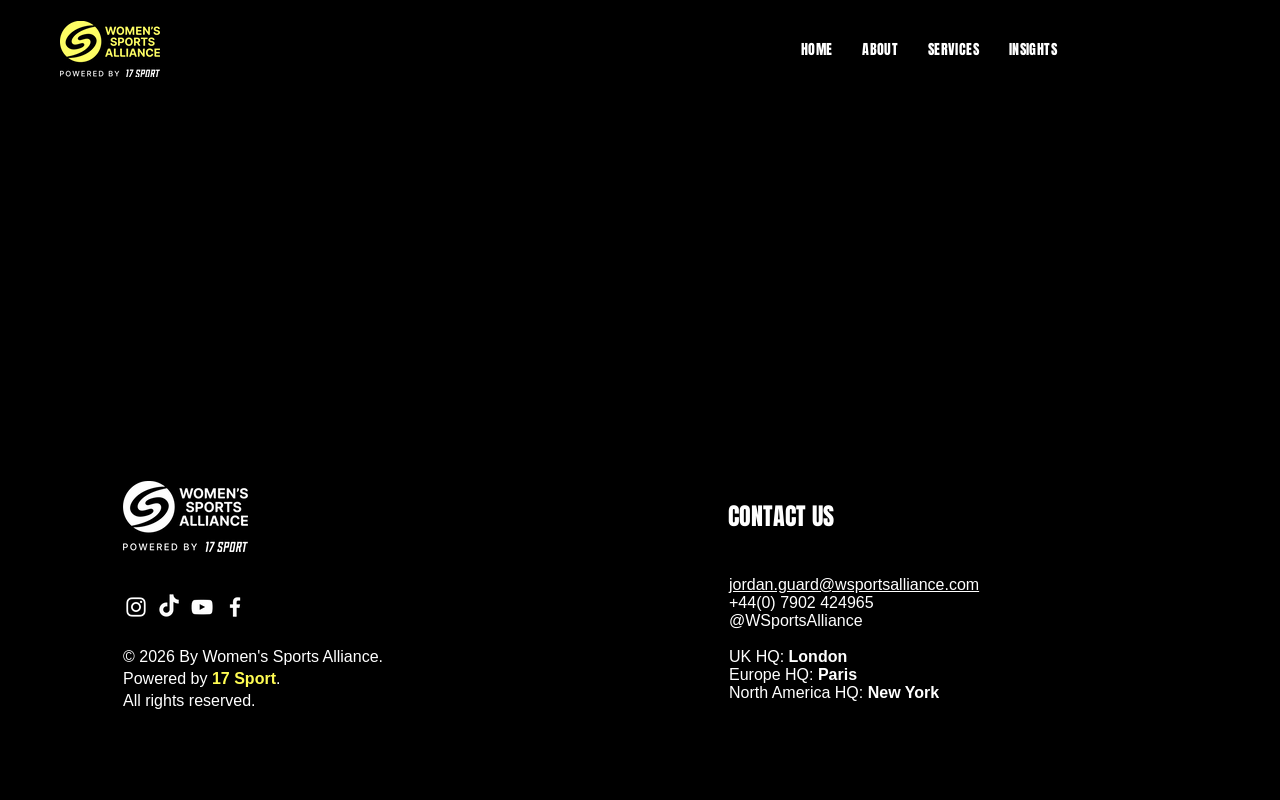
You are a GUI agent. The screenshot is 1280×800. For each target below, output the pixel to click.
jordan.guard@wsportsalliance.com (854, 584)
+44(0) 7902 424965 (801, 602)
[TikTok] (169, 607)
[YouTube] (202, 607)
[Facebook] (235, 607)
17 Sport (244, 678)
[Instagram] (136, 607)
